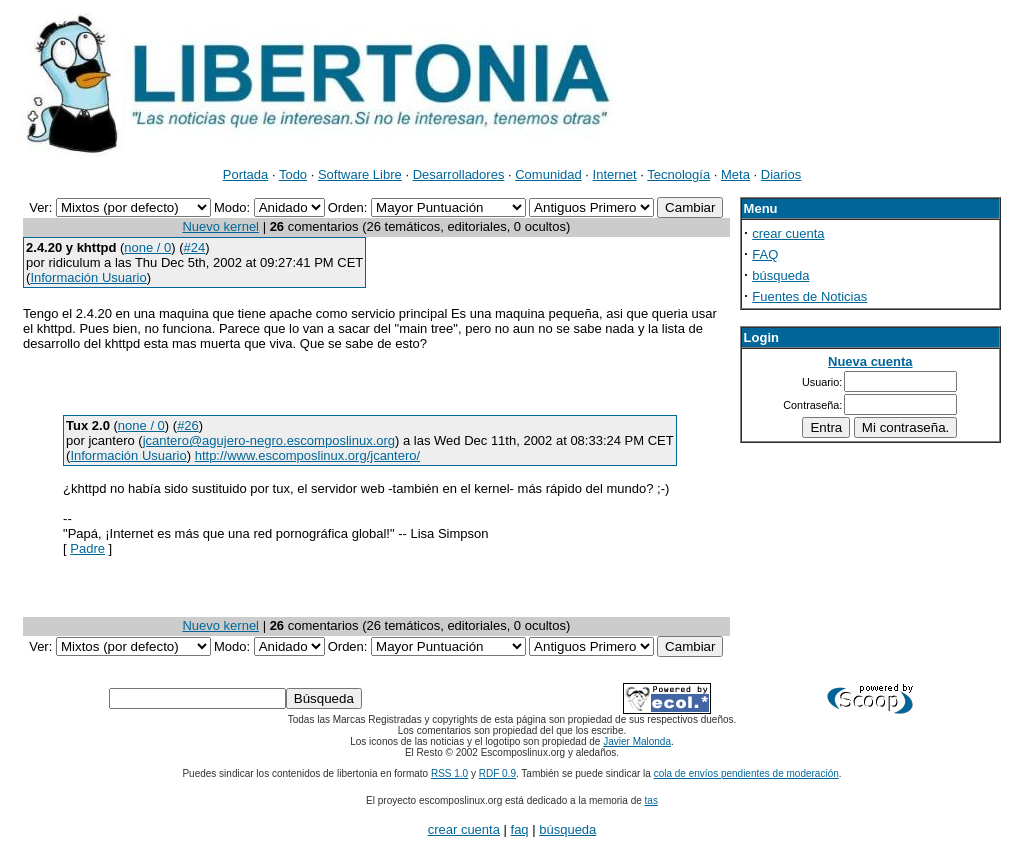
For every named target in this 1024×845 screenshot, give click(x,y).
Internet (615, 174)
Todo (293, 174)
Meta (735, 174)
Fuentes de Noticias (809, 296)
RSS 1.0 (449, 773)
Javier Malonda (637, 741)
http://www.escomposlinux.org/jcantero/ (307, 455)
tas (651, 800)
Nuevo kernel (220, 226)
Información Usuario (88, 277)
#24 (195, 247)
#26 (188, 425)
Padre (87, 548)
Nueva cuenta (870, 361)
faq (520, 829)
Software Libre (360, 174)
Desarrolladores (459, 174)
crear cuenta (788, 233)
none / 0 (147, 247)
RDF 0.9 (497, 773)
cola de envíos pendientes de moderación (746, 773)
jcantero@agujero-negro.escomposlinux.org (269, 440)
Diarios (781, 174)
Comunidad (548, 174)
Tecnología (678, 174)
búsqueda (780, 275)
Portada (246, 174)
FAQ (765, 254)
